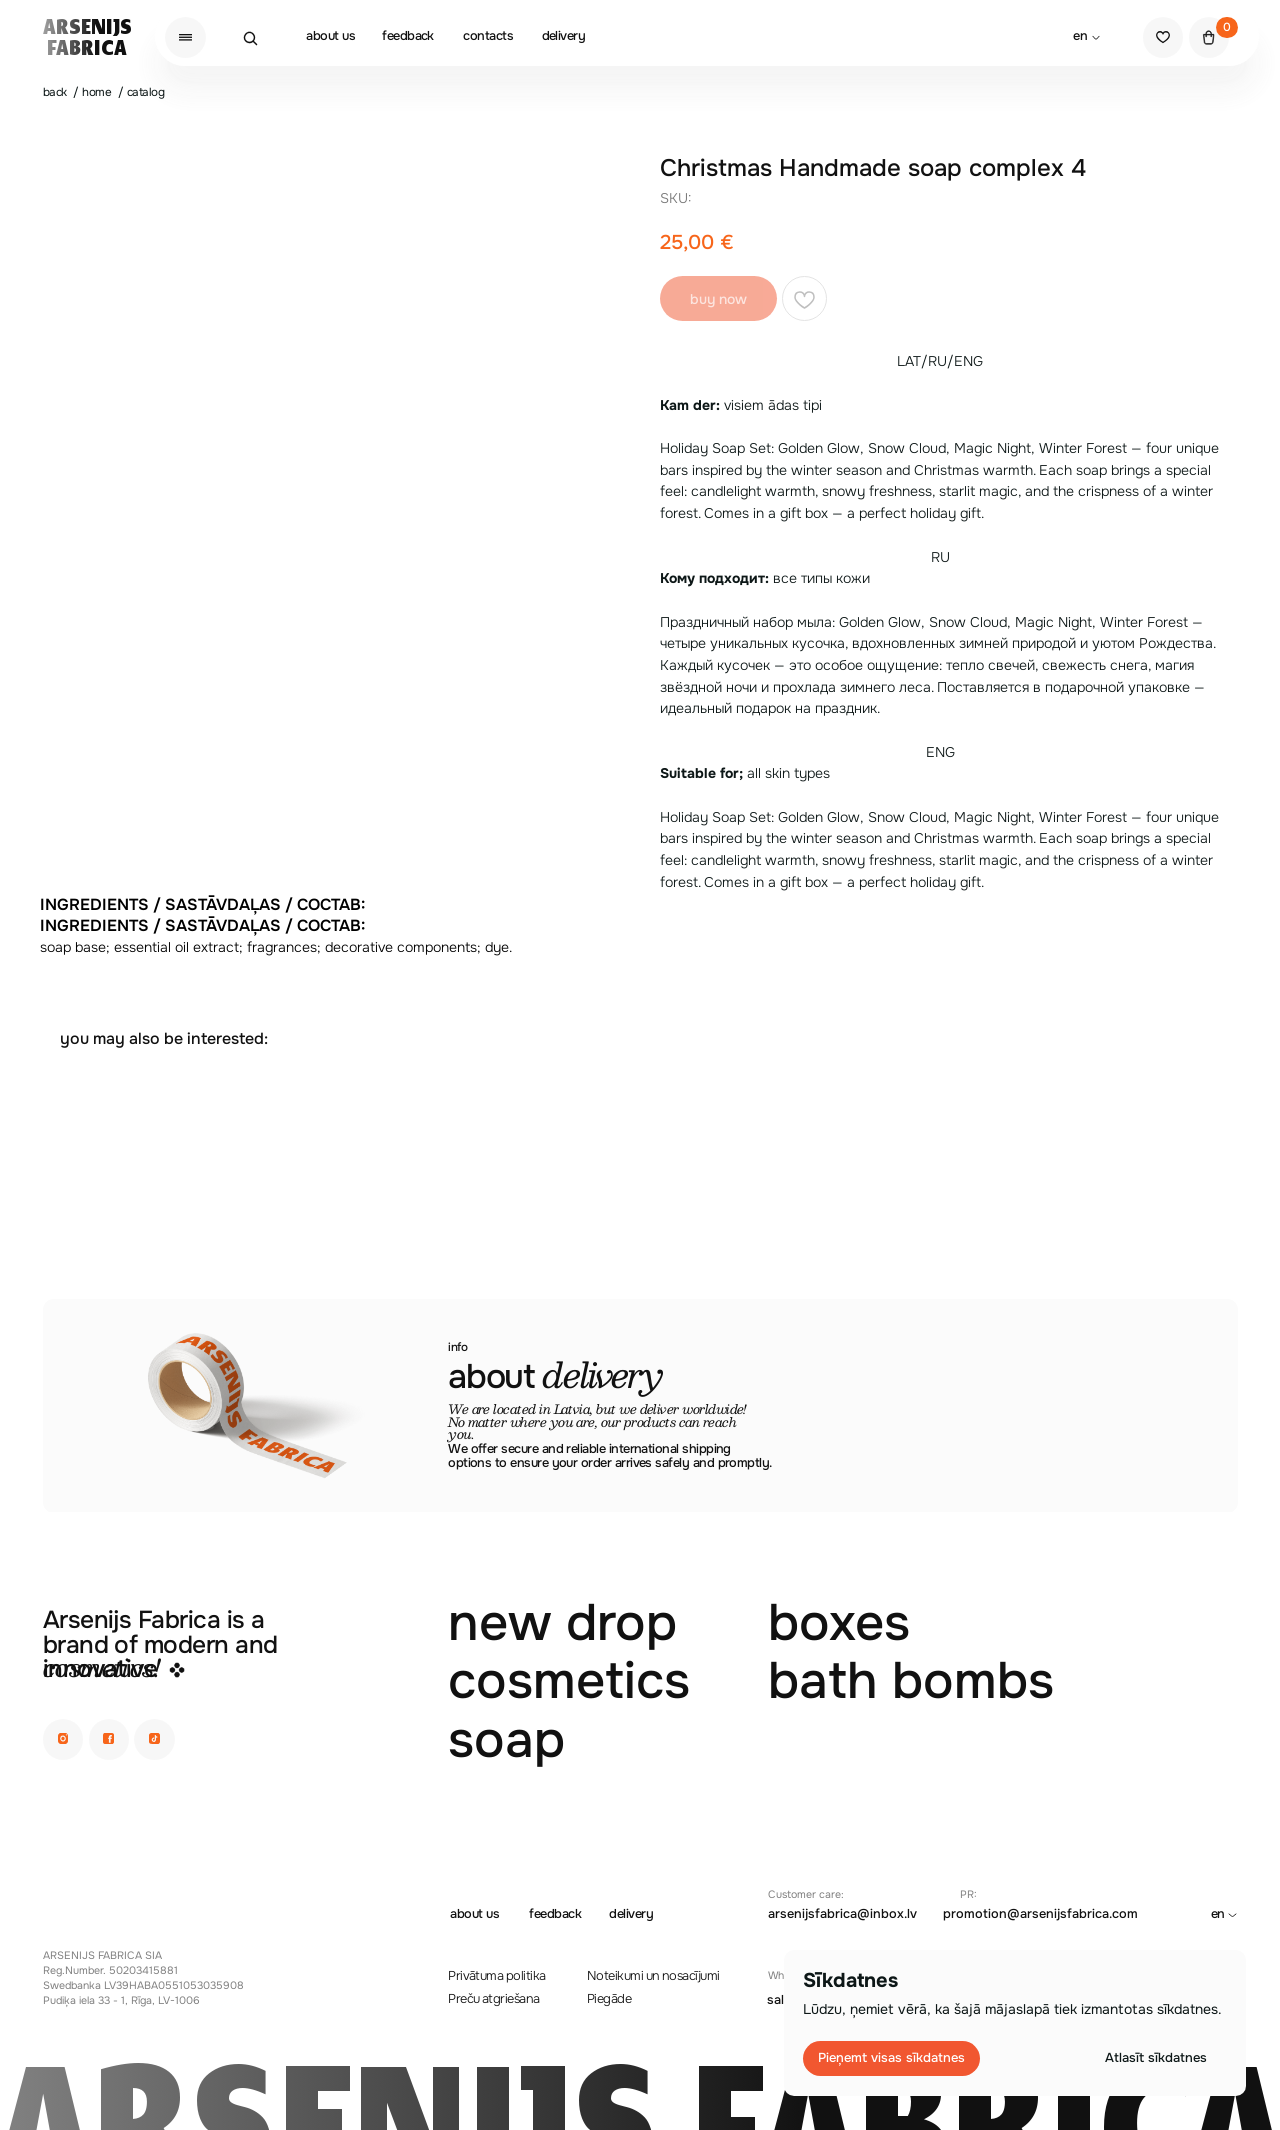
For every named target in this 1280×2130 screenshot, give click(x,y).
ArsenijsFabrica (87, 38)
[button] (185, 37)
